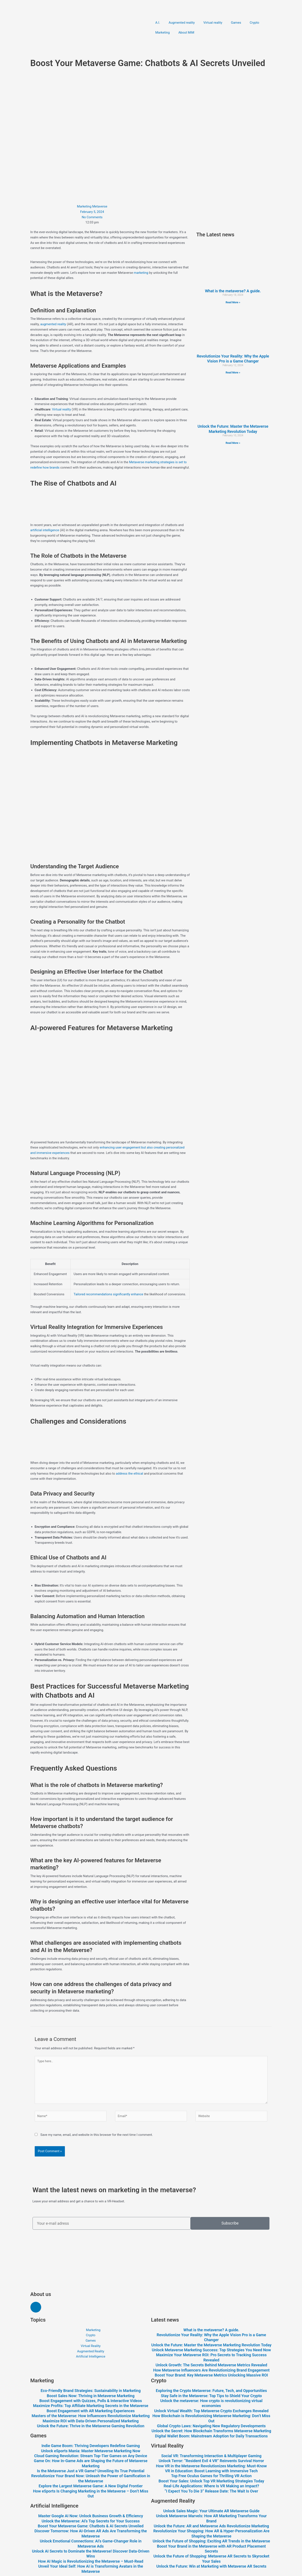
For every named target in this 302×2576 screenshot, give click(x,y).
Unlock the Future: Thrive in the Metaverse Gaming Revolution (90, 2426)
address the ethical (129, 1473)
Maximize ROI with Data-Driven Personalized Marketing (91, 2421)
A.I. (157, 23)
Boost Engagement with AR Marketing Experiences (91, 2411)
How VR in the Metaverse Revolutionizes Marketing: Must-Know (211, 2466)
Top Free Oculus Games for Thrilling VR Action (211, 2476)
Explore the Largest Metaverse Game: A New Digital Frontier (90, 2486)
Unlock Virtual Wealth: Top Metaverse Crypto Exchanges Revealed (211, 2411)
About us (40, 2294)
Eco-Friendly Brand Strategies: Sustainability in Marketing (91, 2390)
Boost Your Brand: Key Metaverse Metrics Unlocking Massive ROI (211, 2375)
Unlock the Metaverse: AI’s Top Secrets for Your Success (91, 2521)
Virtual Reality (167, 2446)
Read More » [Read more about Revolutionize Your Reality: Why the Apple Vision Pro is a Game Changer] (233, 372)
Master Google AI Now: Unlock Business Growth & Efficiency (90, 2516)
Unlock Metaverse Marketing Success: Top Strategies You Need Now (211, 2350)
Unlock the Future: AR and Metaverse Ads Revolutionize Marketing (211, 2526)
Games (236, 23)
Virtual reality (212, 23)
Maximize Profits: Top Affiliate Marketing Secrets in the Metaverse (90, 2405)
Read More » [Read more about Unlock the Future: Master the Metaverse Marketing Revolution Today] (233, 442)
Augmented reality (182, 23)
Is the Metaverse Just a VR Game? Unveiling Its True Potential (90, 2471)
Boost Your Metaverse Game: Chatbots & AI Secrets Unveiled (90, 2526)
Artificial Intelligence (54, 2506)
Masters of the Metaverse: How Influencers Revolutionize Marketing (91, 2415)
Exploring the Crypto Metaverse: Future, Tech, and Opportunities (211, 2390)
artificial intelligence (44, 530)
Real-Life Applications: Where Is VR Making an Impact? (211, 2486)
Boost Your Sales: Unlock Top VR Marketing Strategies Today (211, 2481)
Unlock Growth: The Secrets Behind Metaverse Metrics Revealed (211, 2365)
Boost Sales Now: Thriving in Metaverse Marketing (91, 2395)
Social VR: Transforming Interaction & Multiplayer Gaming (211, 2456)
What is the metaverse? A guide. (233, 291)
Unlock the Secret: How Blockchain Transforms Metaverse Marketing (211, 2431)
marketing (141, 273)
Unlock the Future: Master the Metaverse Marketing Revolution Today (211, 2345)
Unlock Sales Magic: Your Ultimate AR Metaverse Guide (211, 2511)
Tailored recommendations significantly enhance (108, 1294)
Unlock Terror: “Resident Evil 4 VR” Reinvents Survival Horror (211, 2460)
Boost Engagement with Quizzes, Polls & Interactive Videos (90, 2400)
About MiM (186, 32)
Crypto (254, 23)
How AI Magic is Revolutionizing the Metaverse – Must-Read (90, 2561)
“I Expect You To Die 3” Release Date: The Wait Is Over (211, 2491)
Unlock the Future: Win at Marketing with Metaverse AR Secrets (211, 2566)
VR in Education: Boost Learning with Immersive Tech (211, 2471)
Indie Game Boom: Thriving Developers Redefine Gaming (90, 2445)
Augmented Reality (173, 2501)
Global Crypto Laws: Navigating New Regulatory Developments (211, 2426)
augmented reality (53, 324)
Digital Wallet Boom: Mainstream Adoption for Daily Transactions (211, 2436)
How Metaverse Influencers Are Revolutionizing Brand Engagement (211, 2370)
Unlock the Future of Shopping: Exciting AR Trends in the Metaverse (211, 2541)
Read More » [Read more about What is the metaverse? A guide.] (233, 302)
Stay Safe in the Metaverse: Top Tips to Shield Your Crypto (211, 2395)
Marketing (162, 32)
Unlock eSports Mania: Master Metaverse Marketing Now (90, 2451)
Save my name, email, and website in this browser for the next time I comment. (96, 2135)
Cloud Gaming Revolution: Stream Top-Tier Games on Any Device (90, 2456)
